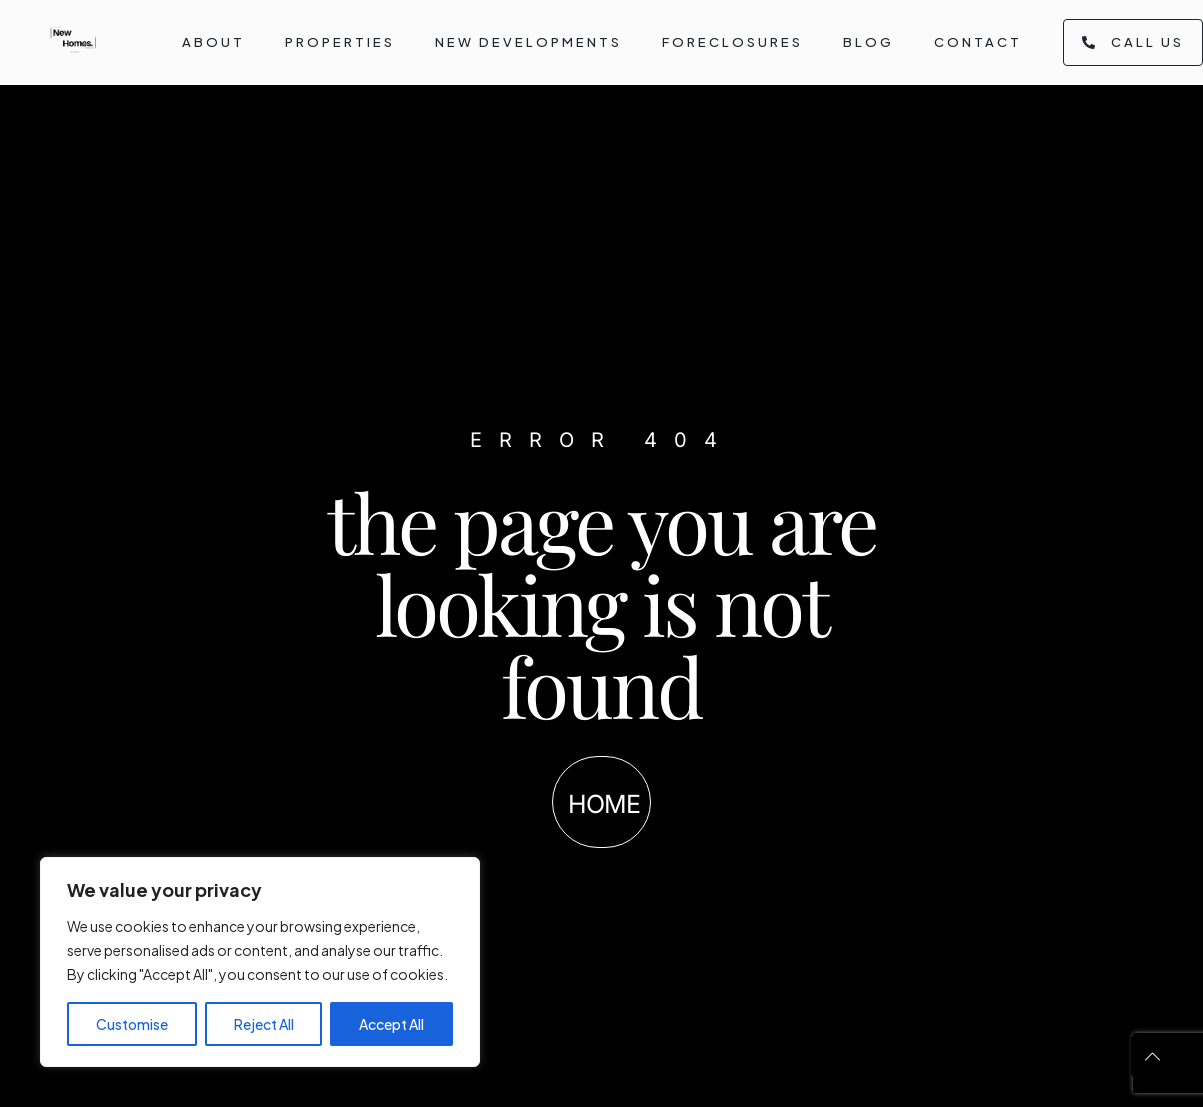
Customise (132, 1024)
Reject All (264, 1024)
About (213, 42)
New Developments (528, 42)
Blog (868, 42)
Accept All (391, 1024)
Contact (978, 42)
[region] (260, 962)
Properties (340, 42)
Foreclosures (732, 42)
